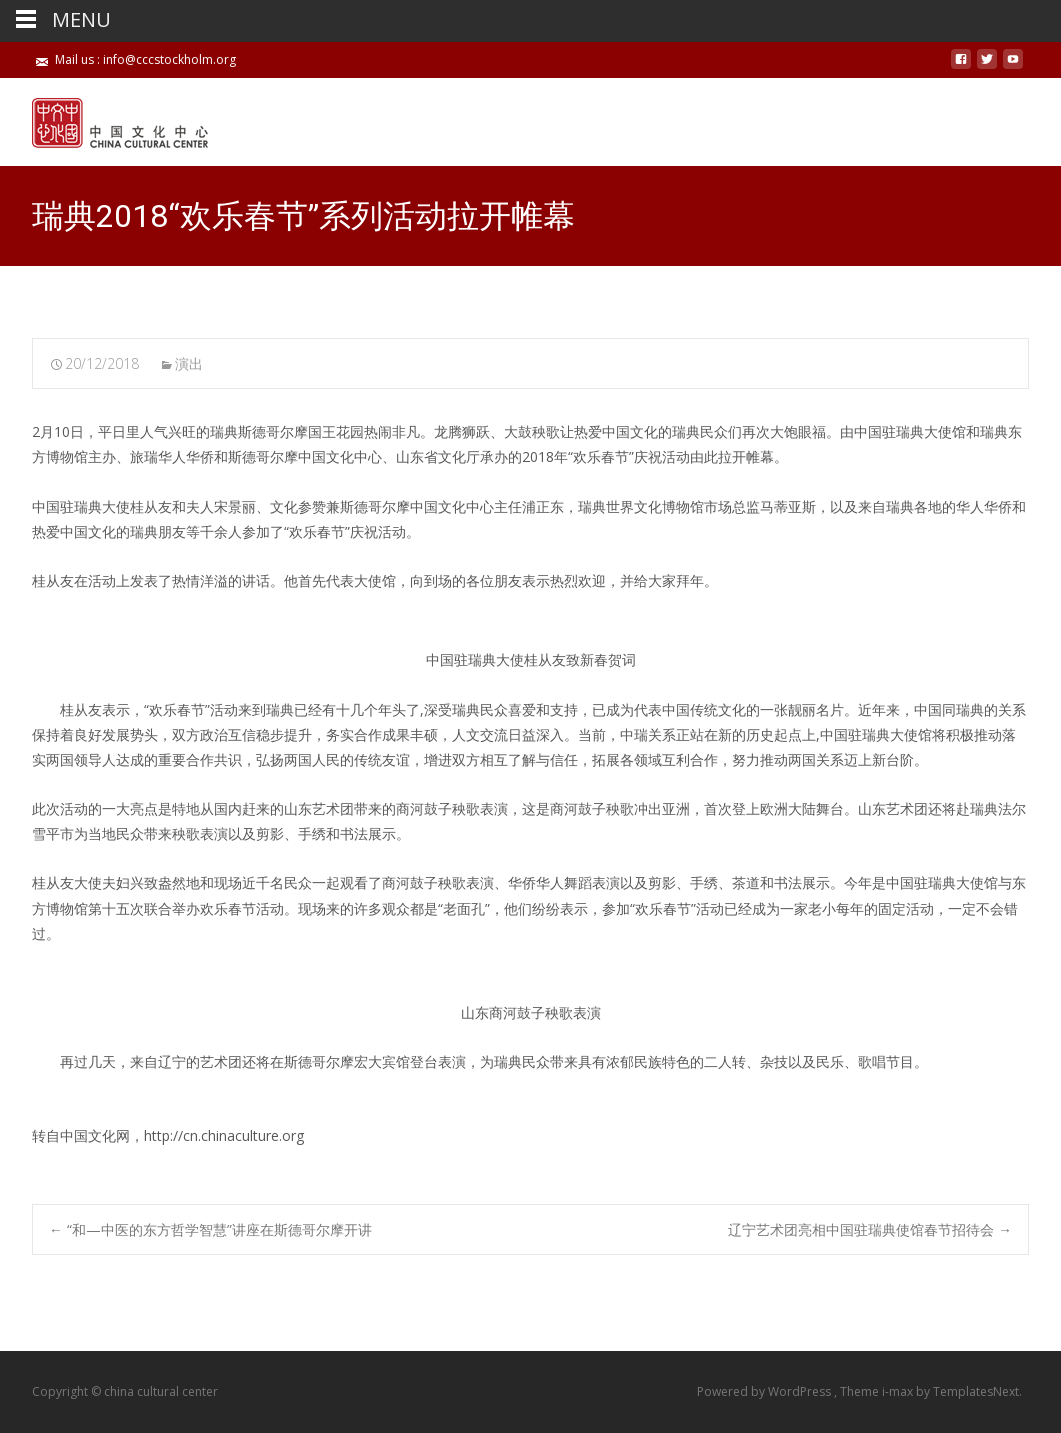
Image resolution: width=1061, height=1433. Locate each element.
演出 (189, 363)
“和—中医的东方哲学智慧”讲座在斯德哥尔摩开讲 (210, 1229)
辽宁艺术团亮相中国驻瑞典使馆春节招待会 (870, 1229)
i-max (899, 1391)
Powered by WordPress (765, 1391)
